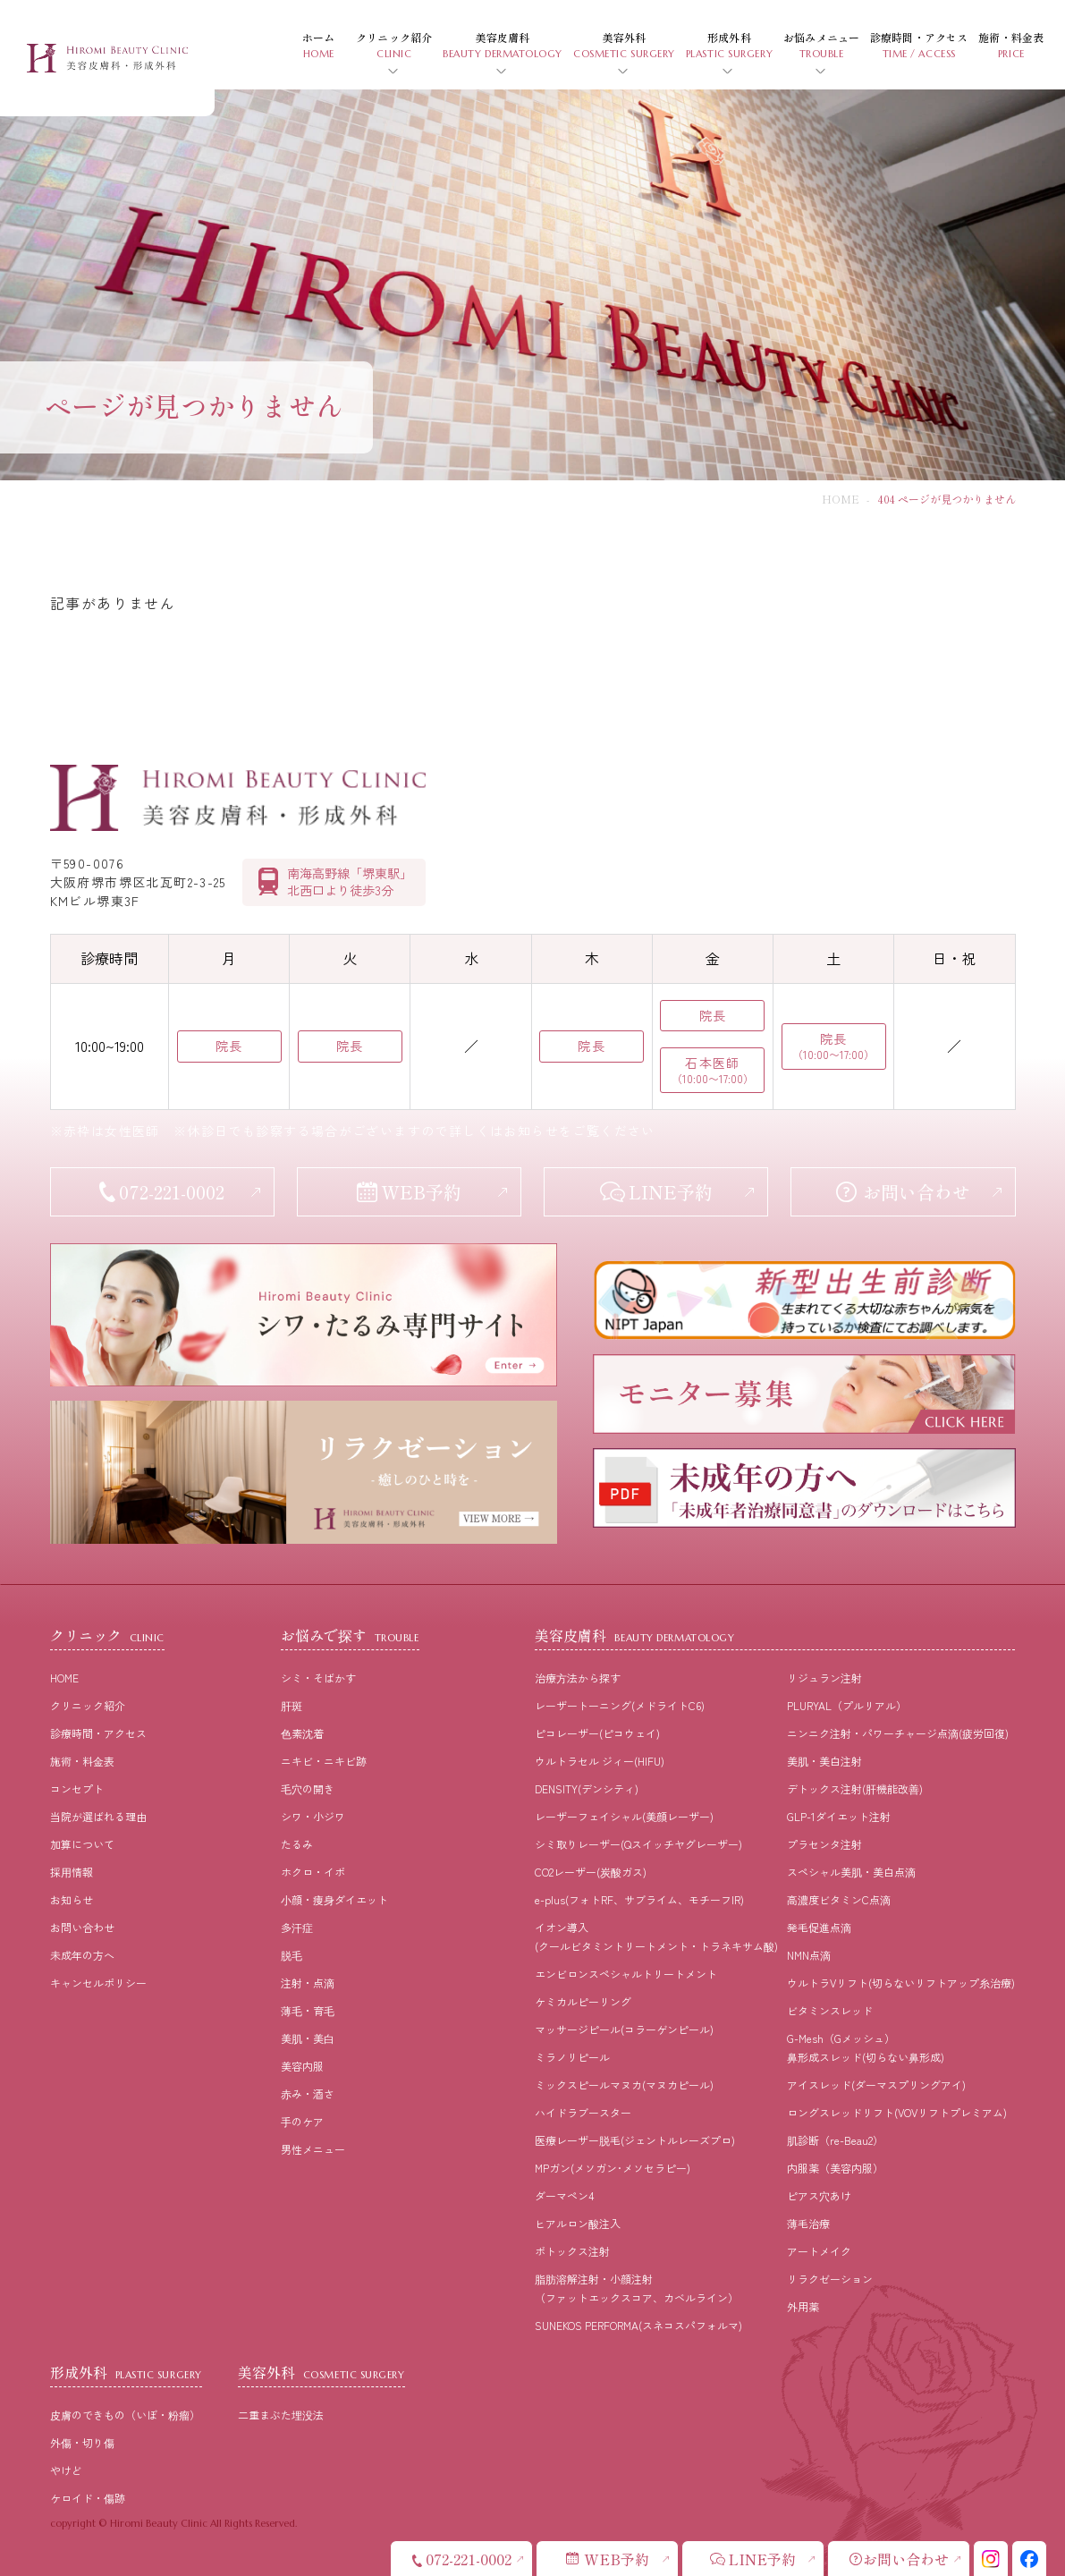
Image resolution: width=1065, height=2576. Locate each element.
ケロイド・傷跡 (87, 2497)
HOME (840, 498)
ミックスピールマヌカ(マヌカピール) (624, 2084)
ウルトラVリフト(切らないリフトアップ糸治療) (901, 1982)
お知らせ (71, 1899)
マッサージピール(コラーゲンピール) (624, 2029)
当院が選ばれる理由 (98, 1816)
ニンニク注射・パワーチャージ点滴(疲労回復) (898, 1733)
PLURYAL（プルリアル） (847, 1705)
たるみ (297, 1844)
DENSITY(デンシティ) (586, 1788)
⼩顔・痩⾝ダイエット (334, 1899)
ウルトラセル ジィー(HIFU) (599, 1760)
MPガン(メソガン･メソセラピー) (612, 2167)
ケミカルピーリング (583, 2001)
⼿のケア (302, 2121)
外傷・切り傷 (82, 2442)
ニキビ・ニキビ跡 (324, 1760)
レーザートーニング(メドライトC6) (620, 1705)
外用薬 (803, 2306)
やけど (66, 2470)
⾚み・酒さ (307, 2093)
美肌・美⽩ (307, 2038)
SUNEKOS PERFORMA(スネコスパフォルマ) (638, 2325)
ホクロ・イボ (313, 1871)
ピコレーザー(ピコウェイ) (597, 1733)
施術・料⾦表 (82, 1760)
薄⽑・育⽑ (307, 2010)
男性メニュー (313, 2149)
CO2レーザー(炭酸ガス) (591, 1871)
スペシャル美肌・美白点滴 (851, 1871)
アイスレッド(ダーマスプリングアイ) (876, 2084)
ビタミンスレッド (830, 2010)
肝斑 (291, 1705)
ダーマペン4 (564, 2195)
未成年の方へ (82, 1954)
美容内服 (302, 2065)
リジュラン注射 (824, 1677)
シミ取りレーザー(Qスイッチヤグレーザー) (638, 1844)
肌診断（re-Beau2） (835, 2140)
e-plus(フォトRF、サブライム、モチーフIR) (639, 1899)
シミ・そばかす (318, 1677)
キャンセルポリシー (98, 1982)
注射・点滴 (307, 1982)
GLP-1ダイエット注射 (839, 1816)
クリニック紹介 (87, 1705)
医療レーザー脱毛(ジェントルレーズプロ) (635, 2140)
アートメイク (819, 2250)
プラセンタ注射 (824, 1844)
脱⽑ (291, 1954)
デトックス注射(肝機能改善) (855, 1788)
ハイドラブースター (583, 2112)
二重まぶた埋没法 (281, 2414)
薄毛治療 (808, 2223)
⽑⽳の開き (307, 1788)
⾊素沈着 (302, 1733)
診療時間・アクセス (98, 1733)
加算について (82, 1844)
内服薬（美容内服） (835, 2167)
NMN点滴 (809, 1954)
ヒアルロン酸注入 (578, 2223)
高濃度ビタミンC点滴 (839, 1899)
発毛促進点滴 (819, 1927)
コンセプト (77, 1788)
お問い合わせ (82, 1927)
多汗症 (297, 1927)
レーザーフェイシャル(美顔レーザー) (624, 1816)
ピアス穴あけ (819, 2195)
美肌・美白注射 (824, 1760)
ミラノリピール (572, 2056)
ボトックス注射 (572, 2250)
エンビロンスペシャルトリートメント (626, 1973)
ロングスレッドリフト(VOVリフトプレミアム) (897, 2112)
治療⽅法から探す (578, 1677)
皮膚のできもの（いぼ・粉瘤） (125, 2414)
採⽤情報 (71, 1871)
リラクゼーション (830, 2278)
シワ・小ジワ (313, 1816)
